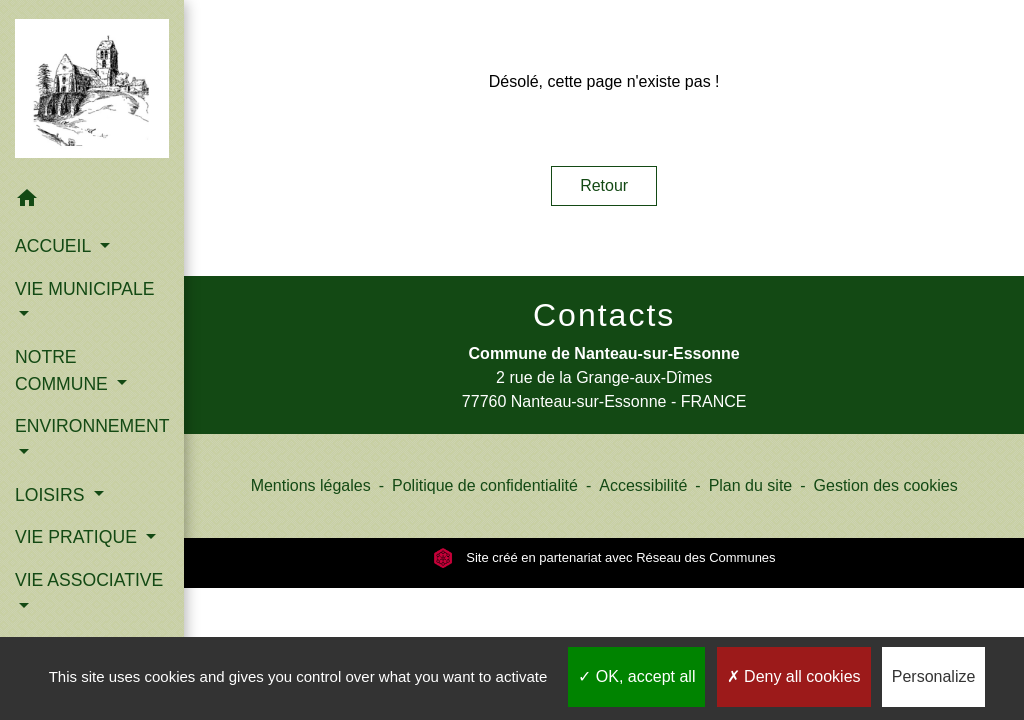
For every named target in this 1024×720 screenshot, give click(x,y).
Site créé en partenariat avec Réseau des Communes (604, 557)
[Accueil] (92, 88)
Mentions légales (311, 485)
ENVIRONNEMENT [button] (92, 426)
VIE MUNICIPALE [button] (84, 289)
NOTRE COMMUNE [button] (64, 370)
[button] (92, 201)
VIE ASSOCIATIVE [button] (89, 580)
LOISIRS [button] (52, 495)
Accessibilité (643, 485)
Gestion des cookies (886, 485)
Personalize (934, 676)
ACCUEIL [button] (55, 246)
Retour (604, 185)
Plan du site (751, 485)
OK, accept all (636, 676)
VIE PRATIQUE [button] (78, 537)
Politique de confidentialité (485, 485)
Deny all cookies (794, 676)
